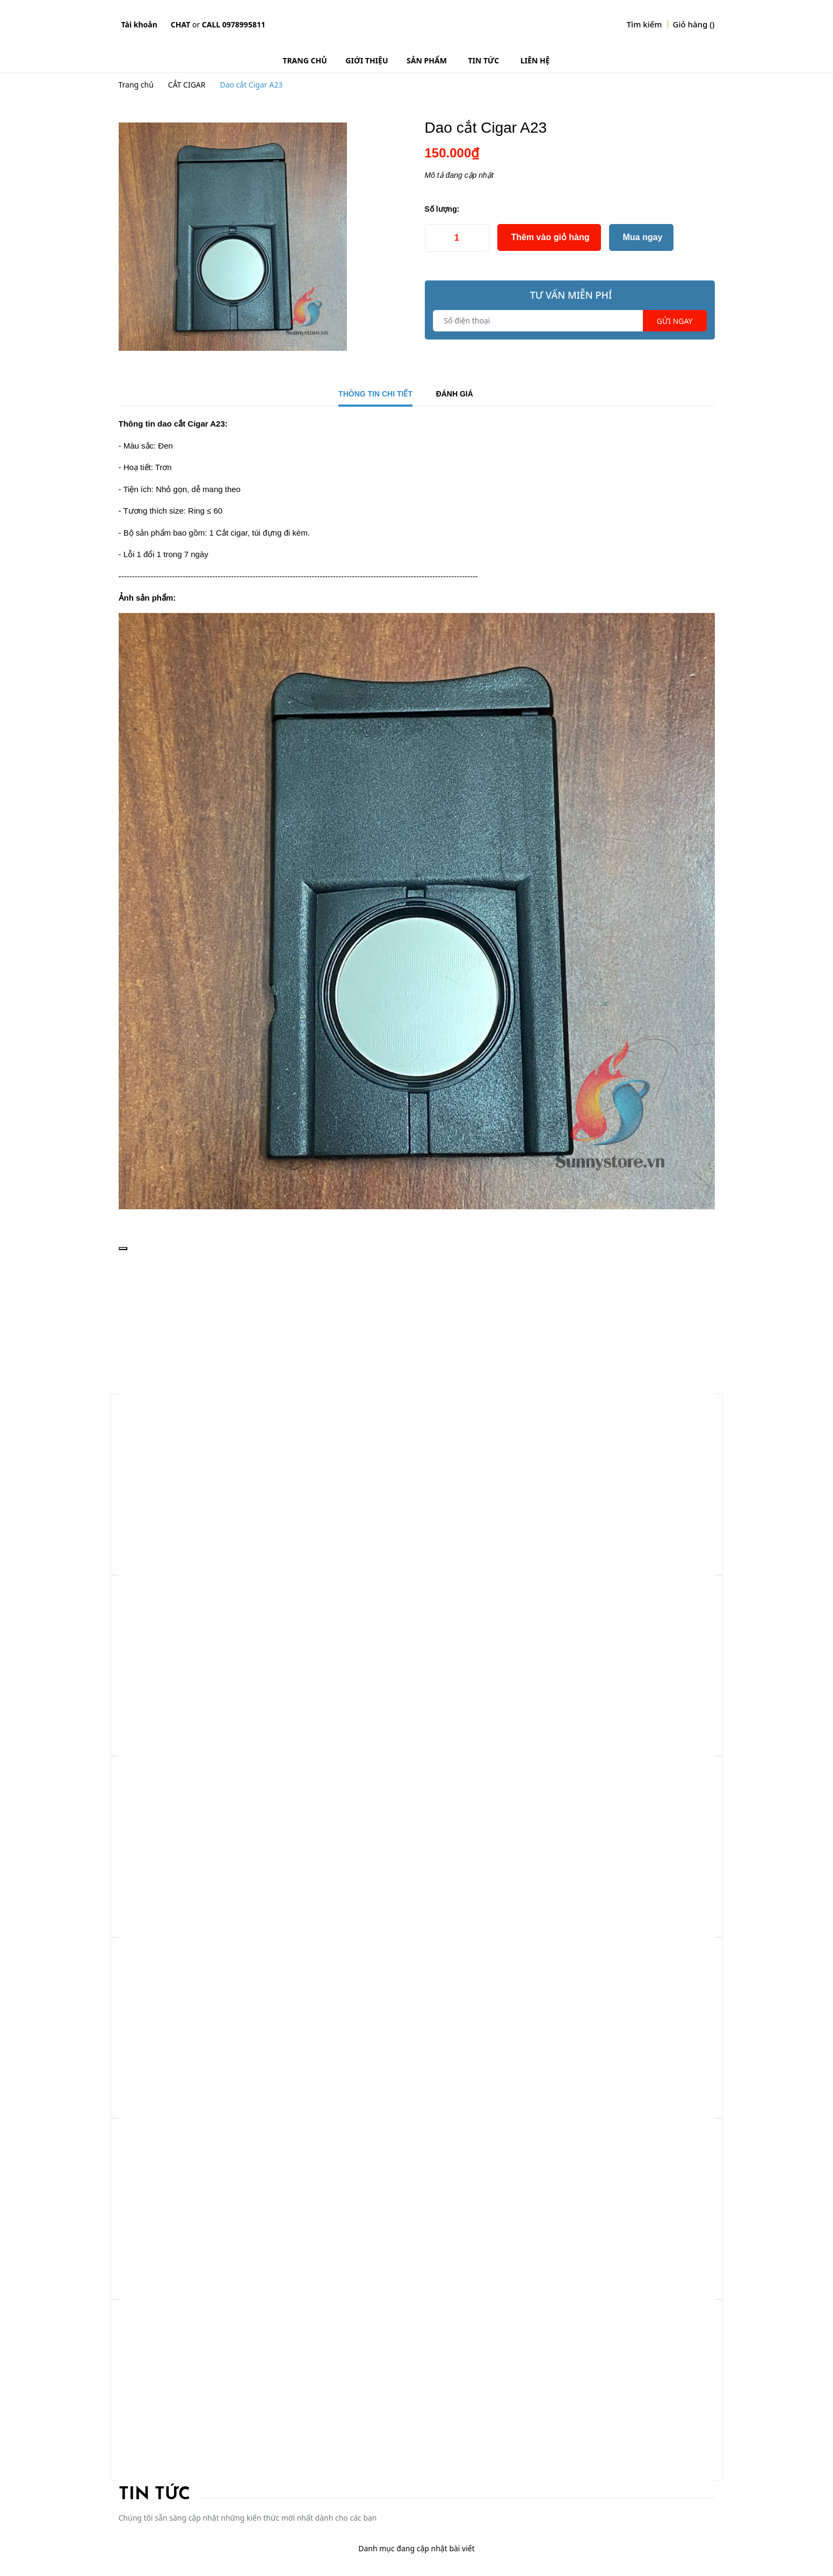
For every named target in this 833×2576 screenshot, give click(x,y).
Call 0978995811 (233, 24)
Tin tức (154, 2494)
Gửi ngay (675, 321)
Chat (180, 24)
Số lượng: (442, 209)
